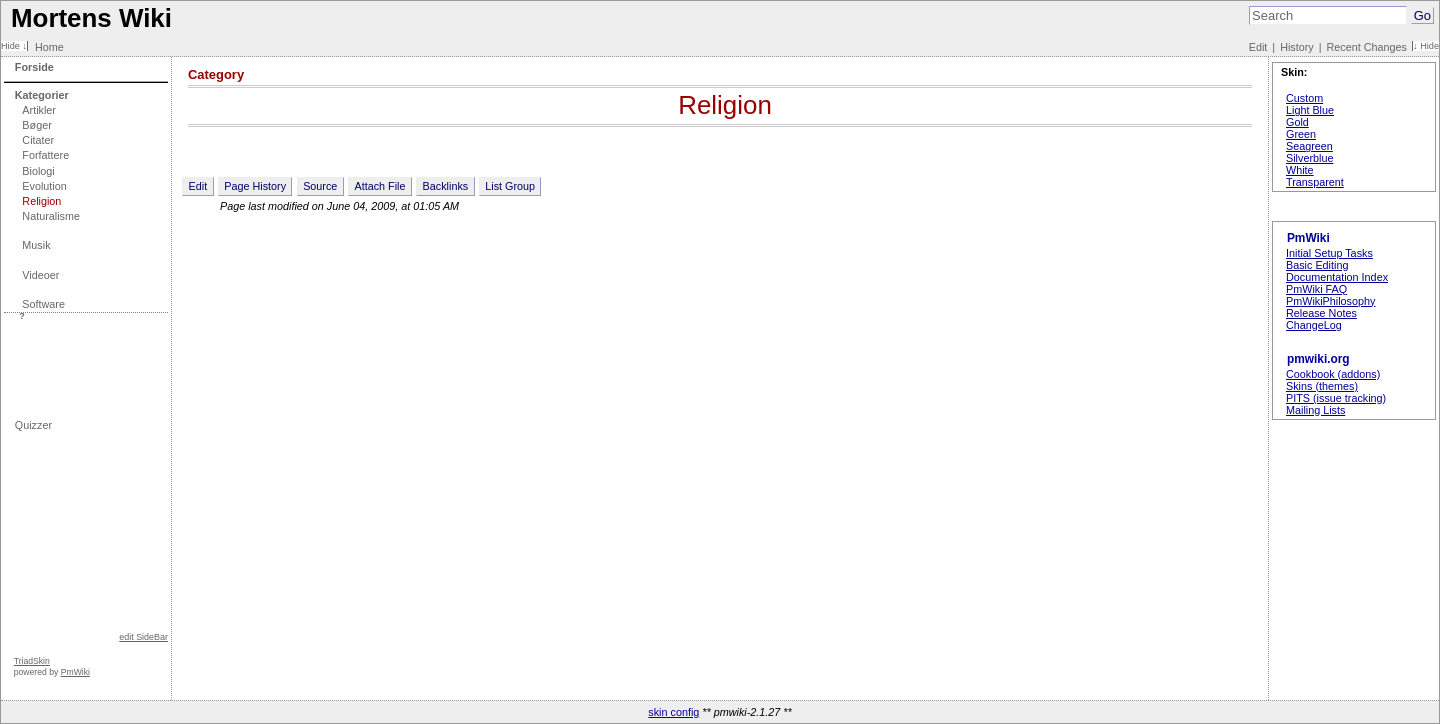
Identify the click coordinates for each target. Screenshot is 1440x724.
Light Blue (1310, 110)
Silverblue (1309, 158)
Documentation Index (1337, 277)
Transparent (1315, 182)
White (1300, 170)
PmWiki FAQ (1316, 289)
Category (216, 74)
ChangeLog (1314, 325)
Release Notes (1321, 313)
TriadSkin (32, 661)
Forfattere (45, 155)
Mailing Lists (1315, 410)
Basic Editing (1317, 265)
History (1297, 47)
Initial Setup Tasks (1329, 253)
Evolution (44, 186)
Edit (1258, 47)
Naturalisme (51, 216)
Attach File (379, 186)
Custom (1304, 98)
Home (49, 47)
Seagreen (1309, 146)
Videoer (40, 275)
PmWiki (75, 672)
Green (1301, 134)
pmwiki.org (1318, 359)
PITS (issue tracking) (1336, 398)
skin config (673, 712)
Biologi (38, 171)
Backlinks (446, 186)
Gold (1297, 122)
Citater (38, 140)
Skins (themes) (1322, 386)
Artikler (39, 110)
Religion (41, 201)
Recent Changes (1367, 47)
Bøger (36, 125)
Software (43, 304)
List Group (510, 186)
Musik (36, 245)
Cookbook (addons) (1333, 374)
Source (320, 186)
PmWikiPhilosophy (1330, 301)
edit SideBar (143, 637)
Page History (255, 186)
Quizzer (33, 425)
